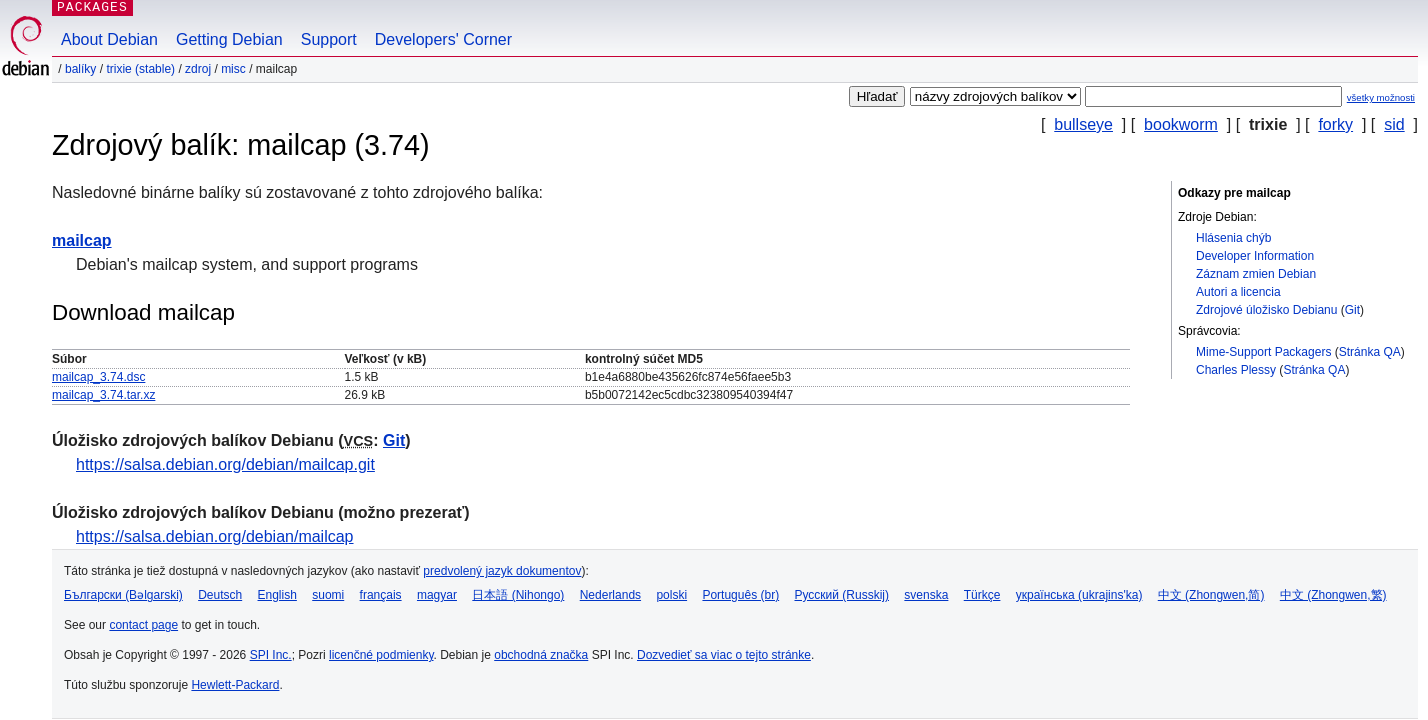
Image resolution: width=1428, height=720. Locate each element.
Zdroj (198, 69)
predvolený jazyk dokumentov (502, 571)
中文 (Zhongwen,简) (1211, 595)
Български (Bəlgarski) (123, 595)
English (277, 595)
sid (1394, 124)
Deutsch (220, 595)
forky (1335, 124)
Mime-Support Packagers (1263, 352)
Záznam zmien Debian (1256, 274)
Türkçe (982, 595)
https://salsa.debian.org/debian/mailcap (215, 536)
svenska (926, 595)
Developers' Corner (443, 39)
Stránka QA (1370, 352)
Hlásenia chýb (1233, 238)
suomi (328, 595)
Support (329, 39)
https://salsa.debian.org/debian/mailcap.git (225, 464)
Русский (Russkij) (841, 595)
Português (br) (740, 595)
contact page (143, 625)
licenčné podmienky (381, 655)
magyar (437, 595)
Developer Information (1255, 256)
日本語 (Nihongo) (518, 595)
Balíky (80, 69)
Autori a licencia (1238, 292)
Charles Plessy (1236, 370)
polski (671, 595)
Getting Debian (229, 39)
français (381, 595)
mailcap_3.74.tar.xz (103, 395)
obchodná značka (541, 655)
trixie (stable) (140, 69)
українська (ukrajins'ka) (1079, 595)
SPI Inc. (271, 655)
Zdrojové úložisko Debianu (1266, 310)
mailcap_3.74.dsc (98, 377)
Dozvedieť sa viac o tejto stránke (724, 655)
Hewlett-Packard (235, 685)
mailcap (82, 240)
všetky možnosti (1381, 97)
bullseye (1083, 124)
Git (1352, 310)
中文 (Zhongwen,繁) (1333, 595)
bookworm (1181, 124)
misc (233, 69)
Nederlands (610, 595)
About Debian (109, 39)
